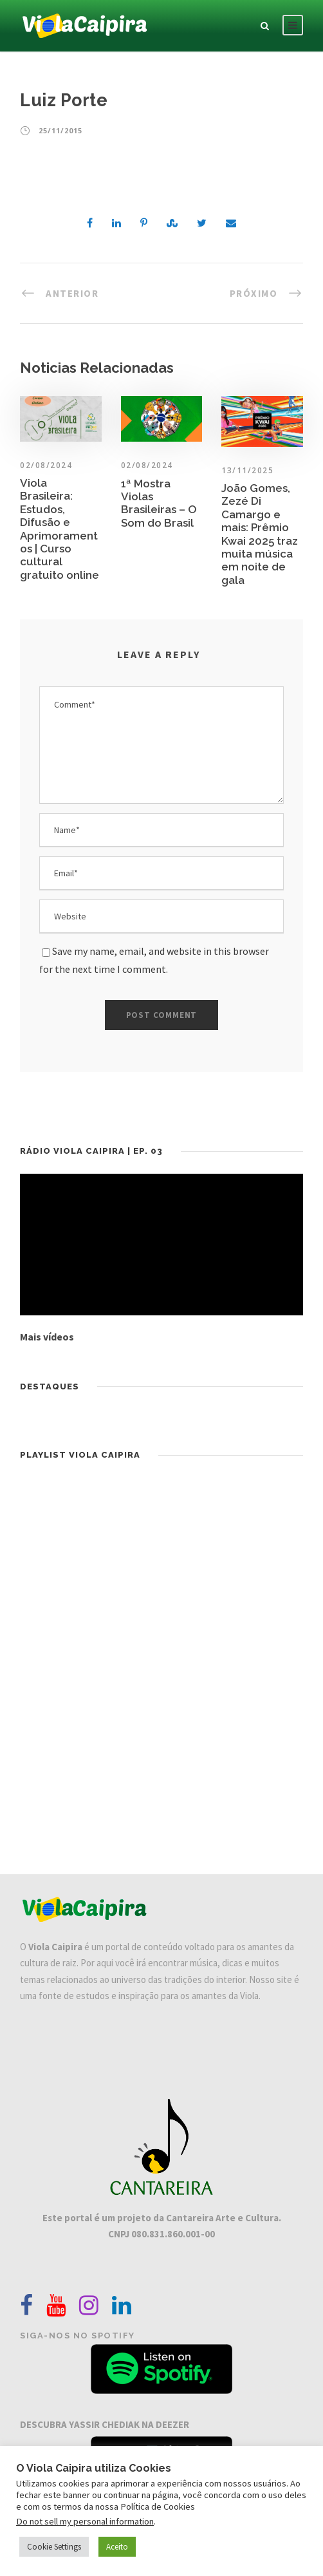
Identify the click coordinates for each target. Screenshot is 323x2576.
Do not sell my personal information (85, 2521)
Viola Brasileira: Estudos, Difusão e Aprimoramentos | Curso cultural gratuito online (59, 528)
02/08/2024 (147, 465)
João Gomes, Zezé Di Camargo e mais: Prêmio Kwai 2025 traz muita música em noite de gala (259, 534)
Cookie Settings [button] (54, 2546)
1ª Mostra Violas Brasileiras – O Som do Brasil (159, 503)
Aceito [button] (117, 2546)
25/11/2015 (60, 130)
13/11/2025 (247, 470)
